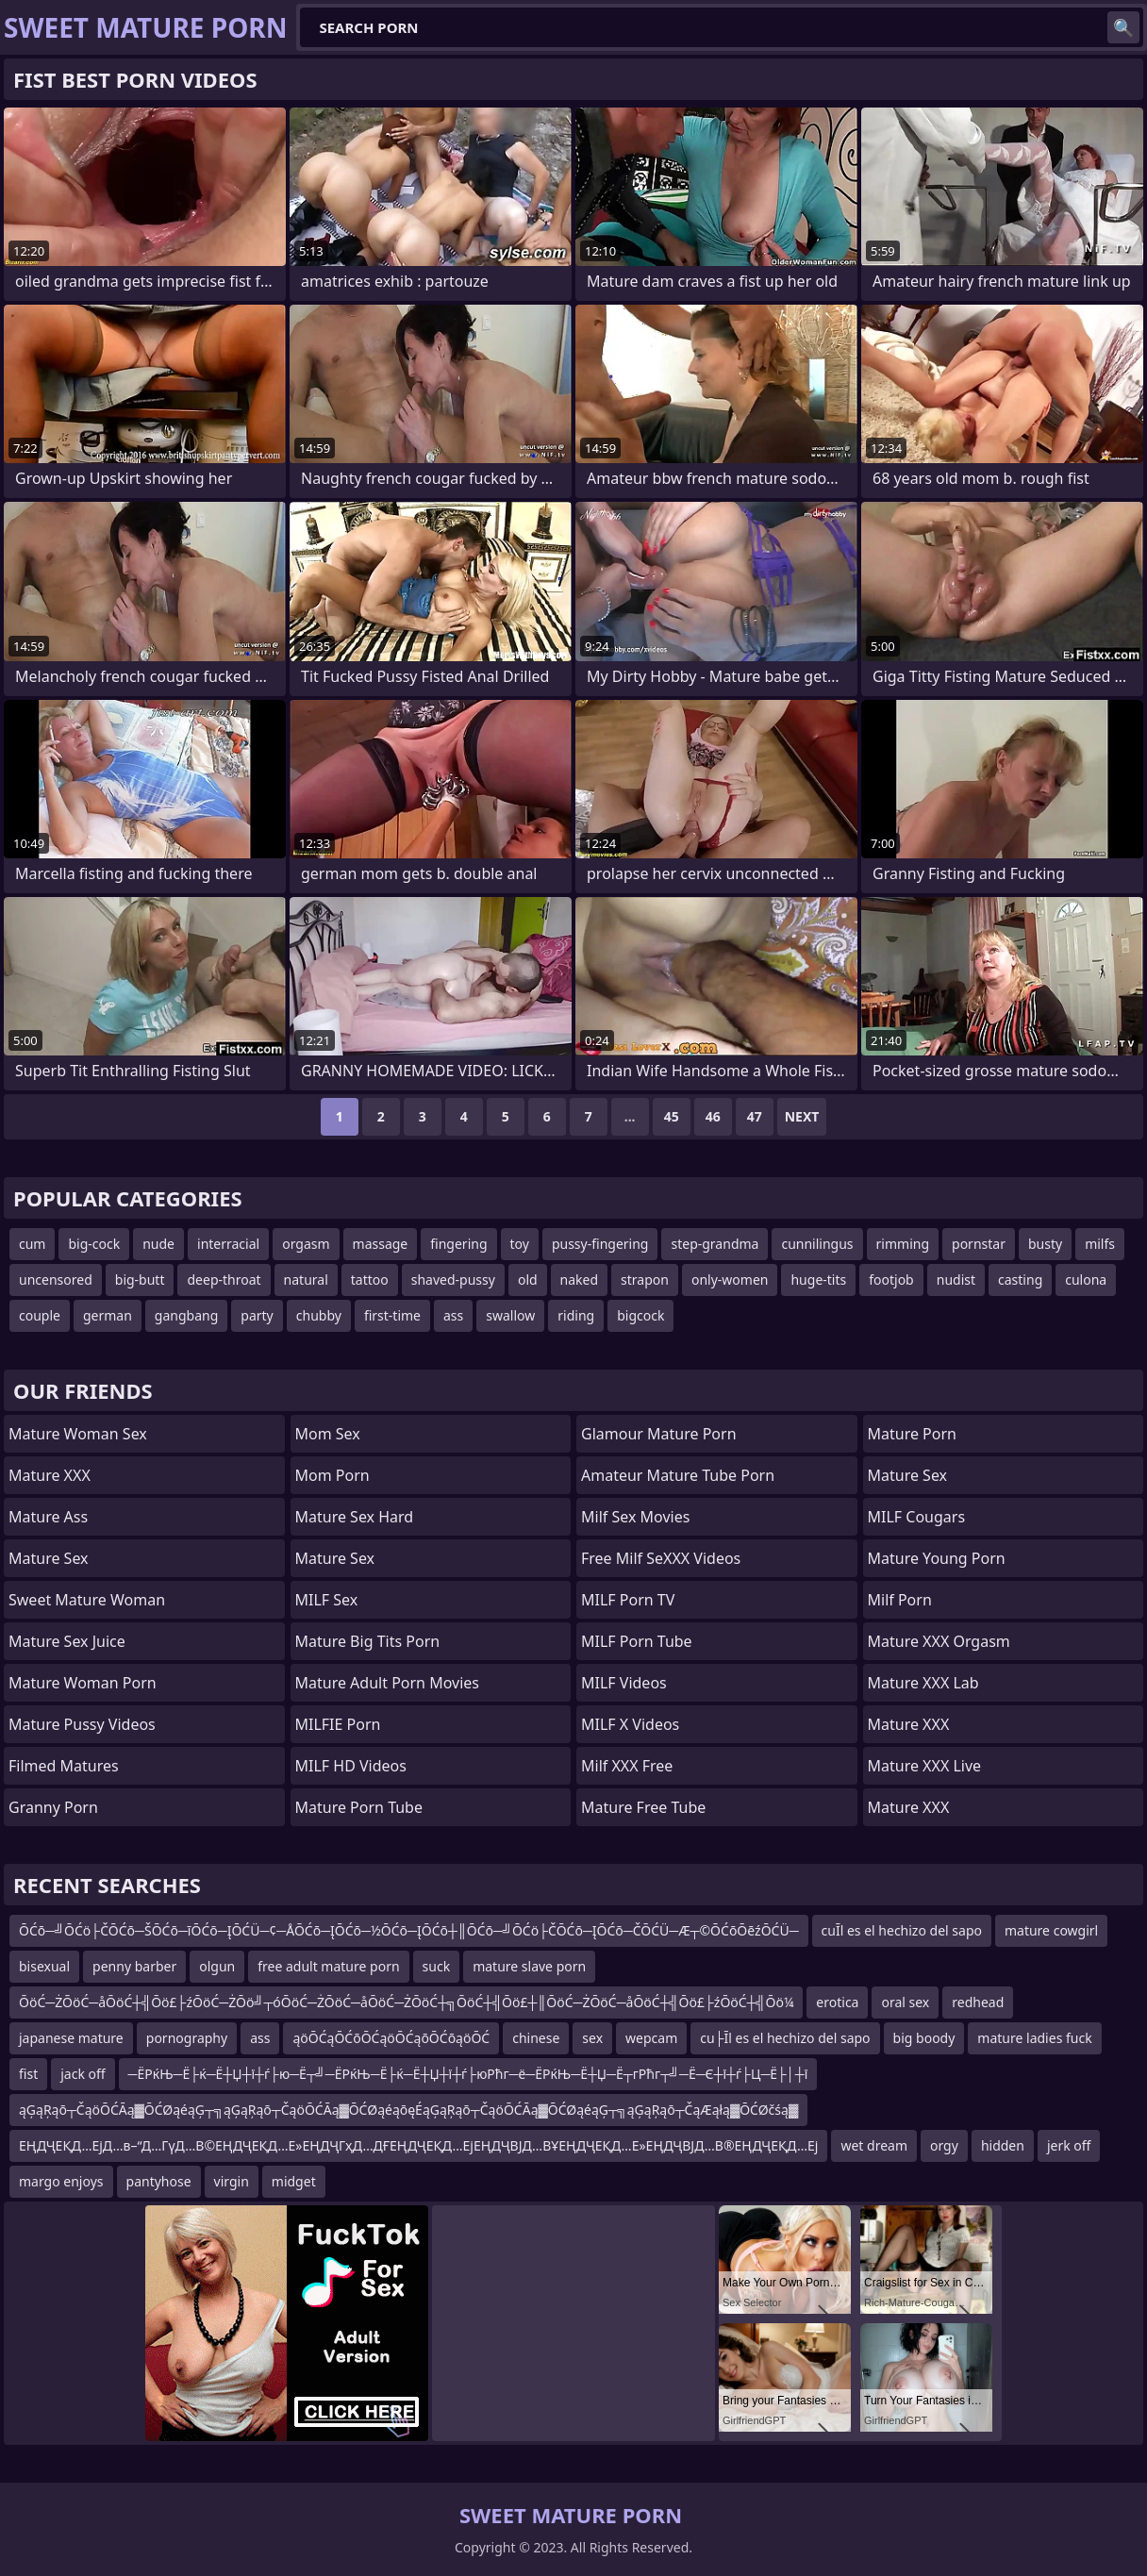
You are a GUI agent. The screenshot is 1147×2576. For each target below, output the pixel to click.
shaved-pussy (453, 1279)
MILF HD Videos (351, 1765)
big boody (924, 2038)
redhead (978, 2002)
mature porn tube (359, 1807)
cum (32, 1244)
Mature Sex (48, 1558)
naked (579, 1279)
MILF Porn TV (627, 1599)
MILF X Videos (630, 1724)
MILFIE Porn (338, 1724)
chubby (318, 1315)
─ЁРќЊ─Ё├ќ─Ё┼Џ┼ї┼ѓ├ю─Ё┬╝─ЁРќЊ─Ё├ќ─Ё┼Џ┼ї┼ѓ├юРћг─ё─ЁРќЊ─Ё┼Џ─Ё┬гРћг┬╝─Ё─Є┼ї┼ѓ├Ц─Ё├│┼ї (468, 2074)
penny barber (134, 1966)
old (528, 1279)
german (107, 1315)
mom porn (332, 1475)
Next (802, 1116)
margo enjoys (61, 2181)
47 (754, 1116)
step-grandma (714, 1244)
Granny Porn (53, 1807)
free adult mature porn (328, 1966)
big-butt (140, 1279)
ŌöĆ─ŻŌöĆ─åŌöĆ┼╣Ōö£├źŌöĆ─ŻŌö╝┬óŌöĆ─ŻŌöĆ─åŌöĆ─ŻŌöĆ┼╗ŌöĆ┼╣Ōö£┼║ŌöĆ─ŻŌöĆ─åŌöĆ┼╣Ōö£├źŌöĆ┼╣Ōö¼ (406, 2002)
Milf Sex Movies (635, 1516)
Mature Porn (912, 1433)
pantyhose (158, 2181)
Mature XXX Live (925, 1765)
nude (158, 1244)
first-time (392, 1315)
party (257, 1315)
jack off (82, 2074)
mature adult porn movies (387, 1682)
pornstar (979, 1244)
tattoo (370, 1279)
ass (453, 1315)
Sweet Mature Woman (86, 1599)
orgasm (305, 1244)
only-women (730, 1279)
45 (671, 1116)
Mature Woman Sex (77, 1433)
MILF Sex (326, 1599)
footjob (891, 1279)
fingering (458, 1244)
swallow (510, 1315)
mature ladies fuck (1034, 2038)
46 (713, 1116)
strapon (645, 1279)
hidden (1002, 2145)
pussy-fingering (600, 1244)
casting (1020, 1279)
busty (1045, 1244)
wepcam (651, 2038)
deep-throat (223, 1279)
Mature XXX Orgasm (939, 1641)
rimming (902, 1244)
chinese (535, 2038)
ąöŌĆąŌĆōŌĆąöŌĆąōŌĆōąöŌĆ (391, 2038)
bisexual (44, 1966)
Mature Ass (48, 1516)
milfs (1100, 1244)
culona (1085, 1279)
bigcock (640, 1315)
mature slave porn (529, 1966)
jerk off (1069, 2145)
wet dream (873, 2145)
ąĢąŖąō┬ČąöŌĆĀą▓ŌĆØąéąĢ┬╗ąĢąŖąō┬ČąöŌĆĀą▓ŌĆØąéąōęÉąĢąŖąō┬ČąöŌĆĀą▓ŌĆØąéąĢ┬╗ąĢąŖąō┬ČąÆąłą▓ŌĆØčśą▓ (408, 2110)
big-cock (94, 1244)
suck (437, 1966)
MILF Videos (624, 1682)
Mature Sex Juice (66, 1641)
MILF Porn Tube (636, 1641)
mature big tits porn (368, 1641)
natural (306, 1279)
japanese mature (71, 2038)
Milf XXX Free (627, 1765)
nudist (956, 1279)
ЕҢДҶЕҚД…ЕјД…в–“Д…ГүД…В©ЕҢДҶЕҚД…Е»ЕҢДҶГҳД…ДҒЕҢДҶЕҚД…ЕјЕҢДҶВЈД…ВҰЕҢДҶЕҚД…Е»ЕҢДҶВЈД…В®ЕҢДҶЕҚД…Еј (418, 2145)
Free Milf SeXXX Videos (660, 1558)
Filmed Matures (63, 1765)
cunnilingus (817, 1244)
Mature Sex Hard (354, 1516)
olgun (217, 1966)
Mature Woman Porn (82, 1682)
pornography (186, 2038)
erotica (837, 2002)
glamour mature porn (659, 1433)
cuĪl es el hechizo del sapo (902, 1930)
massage (380, 1244)
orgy (944, 2145)
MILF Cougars (917, 1516)
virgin (231, 2181)
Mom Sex (327, 1433)
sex (592, 2038)
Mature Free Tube (643, 1807)
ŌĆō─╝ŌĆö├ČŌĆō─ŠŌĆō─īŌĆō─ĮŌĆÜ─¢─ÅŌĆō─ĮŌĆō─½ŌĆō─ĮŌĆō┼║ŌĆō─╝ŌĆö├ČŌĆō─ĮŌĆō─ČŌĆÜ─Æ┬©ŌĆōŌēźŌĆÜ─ (409, 1930)
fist (28, 2074)
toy (519, 1244)
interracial (228, 1244)
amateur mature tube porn (677, 1475)
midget (294, 2181)
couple (39, 1315)
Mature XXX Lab (923, 1682)
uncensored (55, 1279)
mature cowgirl (1051, 1930)
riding (575, 1315)
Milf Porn (900, 1599)
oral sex (905, 2002)
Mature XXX (49, 1475)
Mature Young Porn (937, 1558)
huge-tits (818, 1279)
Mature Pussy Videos (82, 1724)
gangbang (186, 1315)
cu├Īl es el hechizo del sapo (785, 2038)
